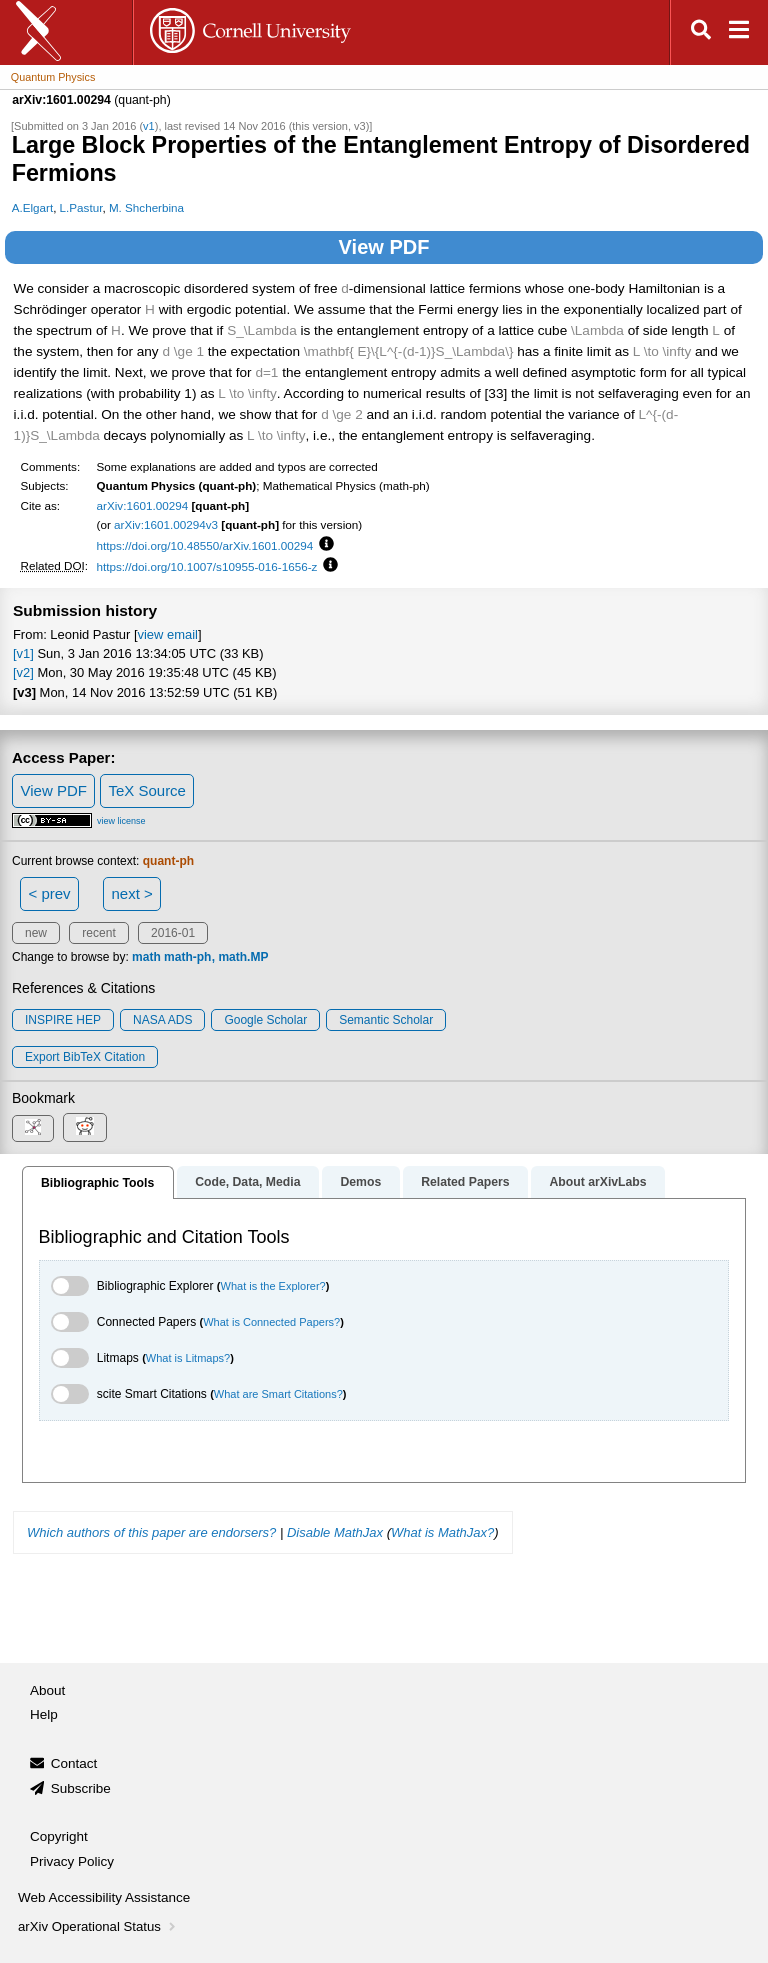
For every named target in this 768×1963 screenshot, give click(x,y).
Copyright (59, 1836)
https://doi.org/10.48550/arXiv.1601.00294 (205, 545)
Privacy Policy (72, 1861)
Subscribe (81, 1788)
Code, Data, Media (247, 1182)
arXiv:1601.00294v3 (166, 524)
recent (98, 933)
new (36, 933)
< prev (50, 893)
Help (44, 1714)
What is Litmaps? (188, 1358)
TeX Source (147, 790)
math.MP (243, 957)
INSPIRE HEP (63, 1020)
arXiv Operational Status (98, 1926)
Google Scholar (265, 1020)
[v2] (23, 672)
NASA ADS (162, 1020)
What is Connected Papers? (271, 1322)
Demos (360, 1182)
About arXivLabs (597, 1182)
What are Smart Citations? (278, 1394)
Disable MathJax (335, 1532)
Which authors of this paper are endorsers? (151, 1532)
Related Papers (465, 1182)
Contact (74, 1763)
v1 (149, 126)
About (47, 1690)
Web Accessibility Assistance (104, 1897)
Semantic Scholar (386, 1020)
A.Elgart (32, 207)
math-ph (187, 957)
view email (168, 634)
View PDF (384, 247)
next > (131, 893)
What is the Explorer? (273, 1286)
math (146, 957)
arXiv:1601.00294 (143, 505)
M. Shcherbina (146, 207)
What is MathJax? (442, 1532)
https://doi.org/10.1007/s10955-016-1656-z (207, 566)
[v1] (23, 653)
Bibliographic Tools (97, 1183)
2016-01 (173, 933)
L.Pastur (81, 207)
